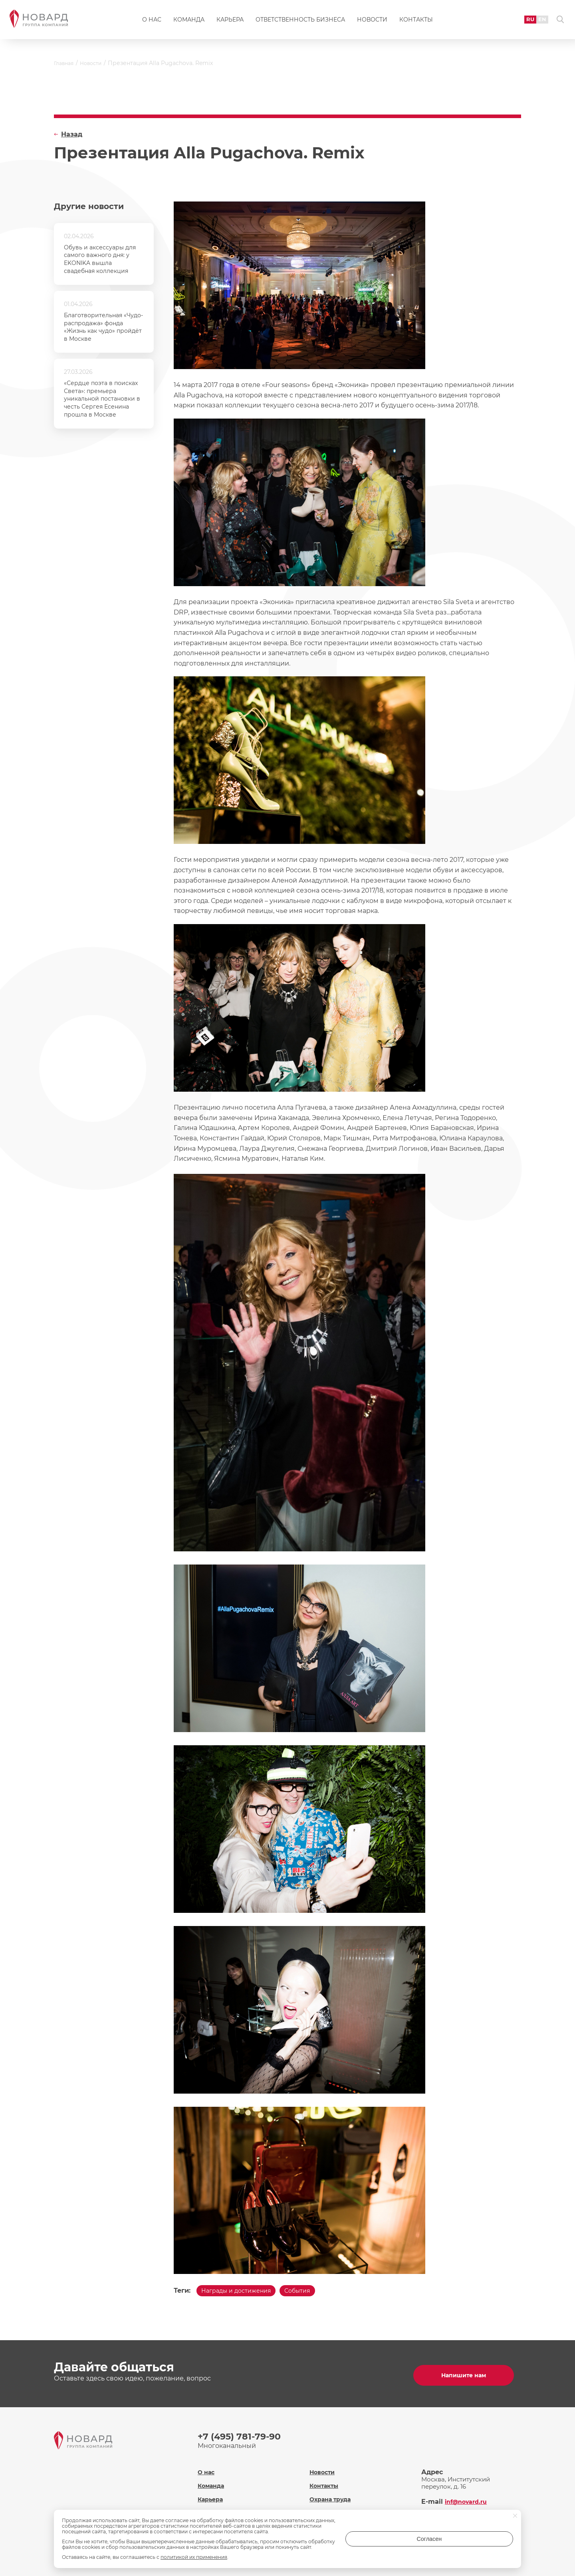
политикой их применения (194, 2557)
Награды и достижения (241, 2292)
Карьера (230, 22)
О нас (151, 22)
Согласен (481, 2541)
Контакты (416, 22)
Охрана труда (331, 2493)
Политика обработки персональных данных (346, 2511)
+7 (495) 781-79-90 (243, 2436)
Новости (372, 22)
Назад (71, 134)
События (311, 2292)
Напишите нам (467, 2374)
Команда (188, 22)
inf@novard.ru (469, 2496)
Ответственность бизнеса (300, 22)
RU (522, 22)
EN (535, 22)
